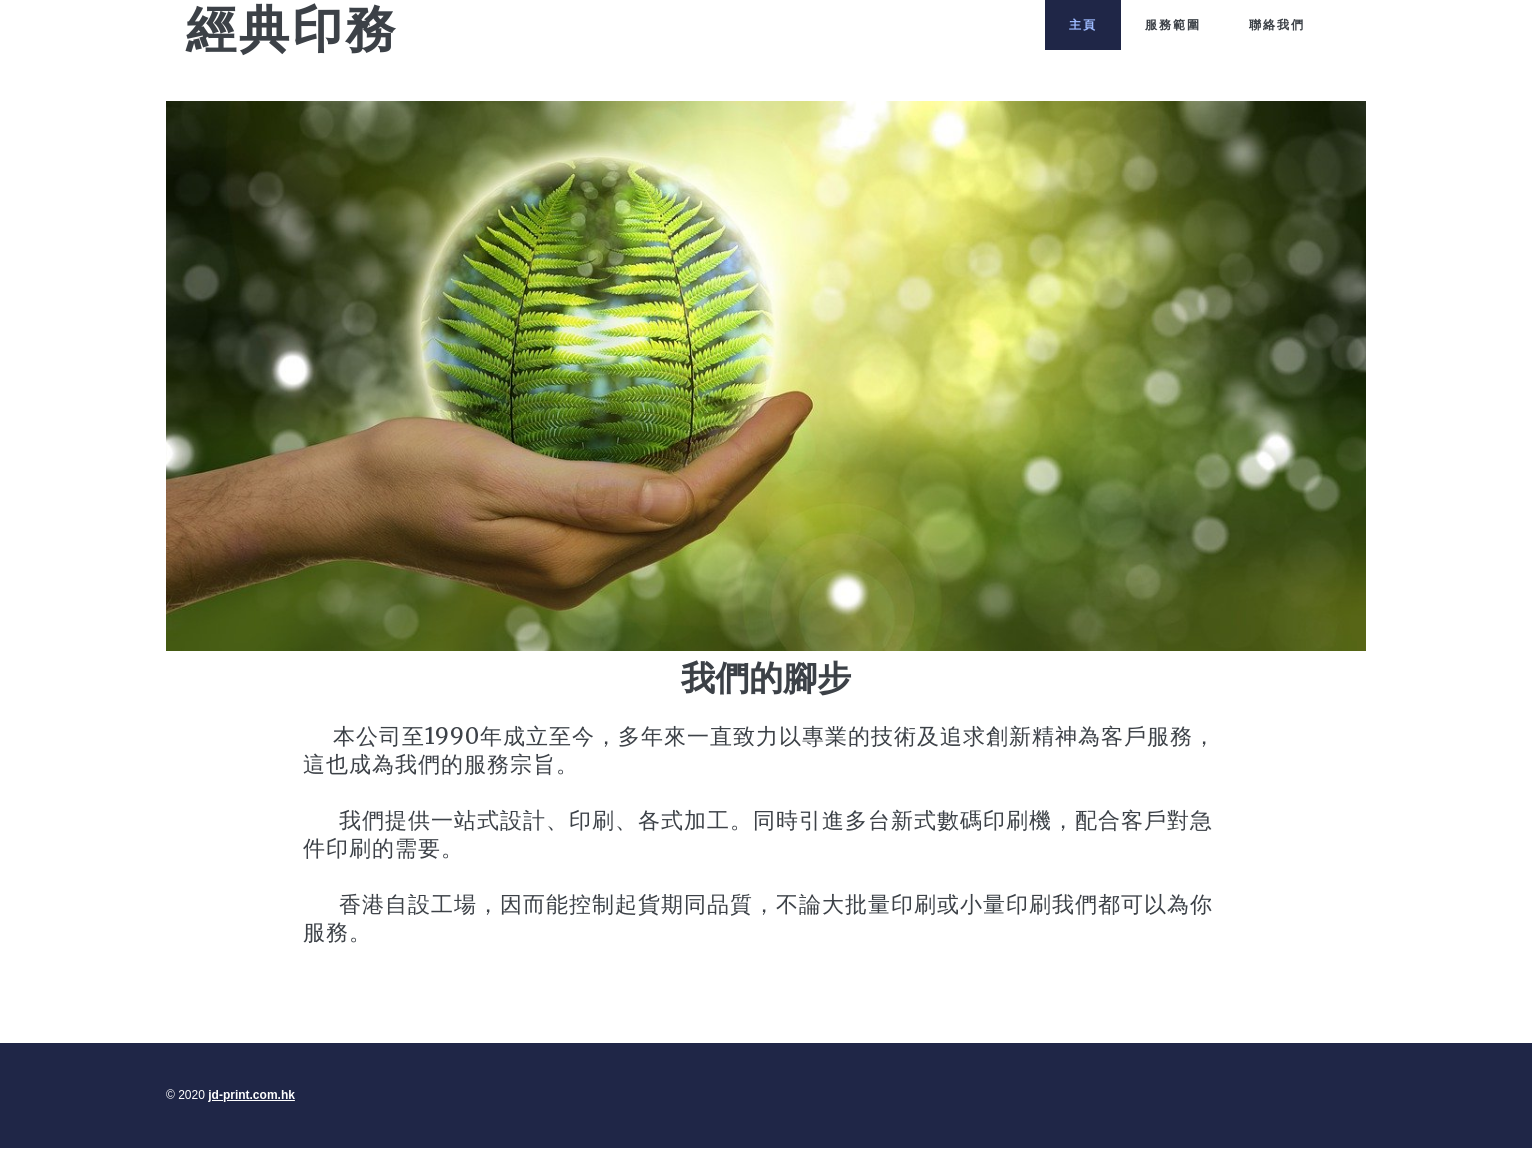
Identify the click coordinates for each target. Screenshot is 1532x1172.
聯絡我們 (1277, 24)
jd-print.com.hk (414, 72)
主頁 (1083, 24)
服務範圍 (1173, 24)
